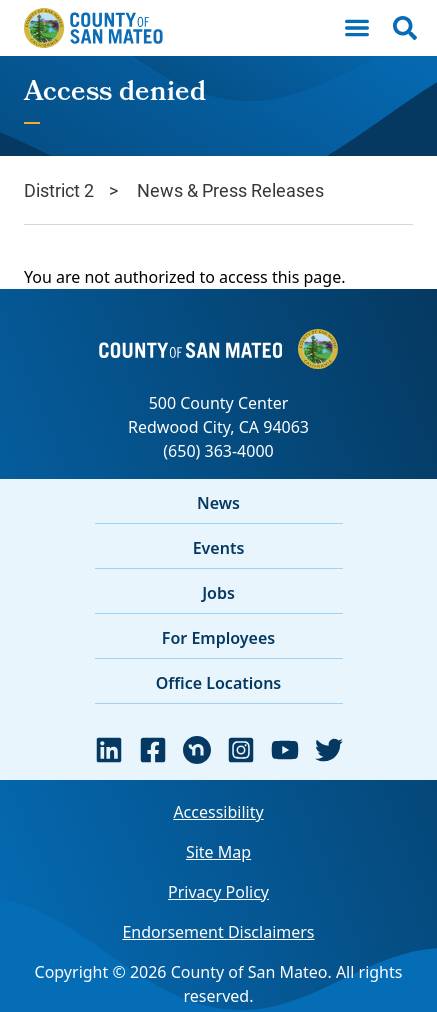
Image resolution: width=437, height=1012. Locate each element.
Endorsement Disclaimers (218, 932)
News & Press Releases (230, 190)
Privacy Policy (218, 892)
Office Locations (219, 683)
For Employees (218, 638)
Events (219, 548)
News (218, 503)
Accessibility (218, 812)
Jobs (218, 593)
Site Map (218, 852)
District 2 (59, 190)
